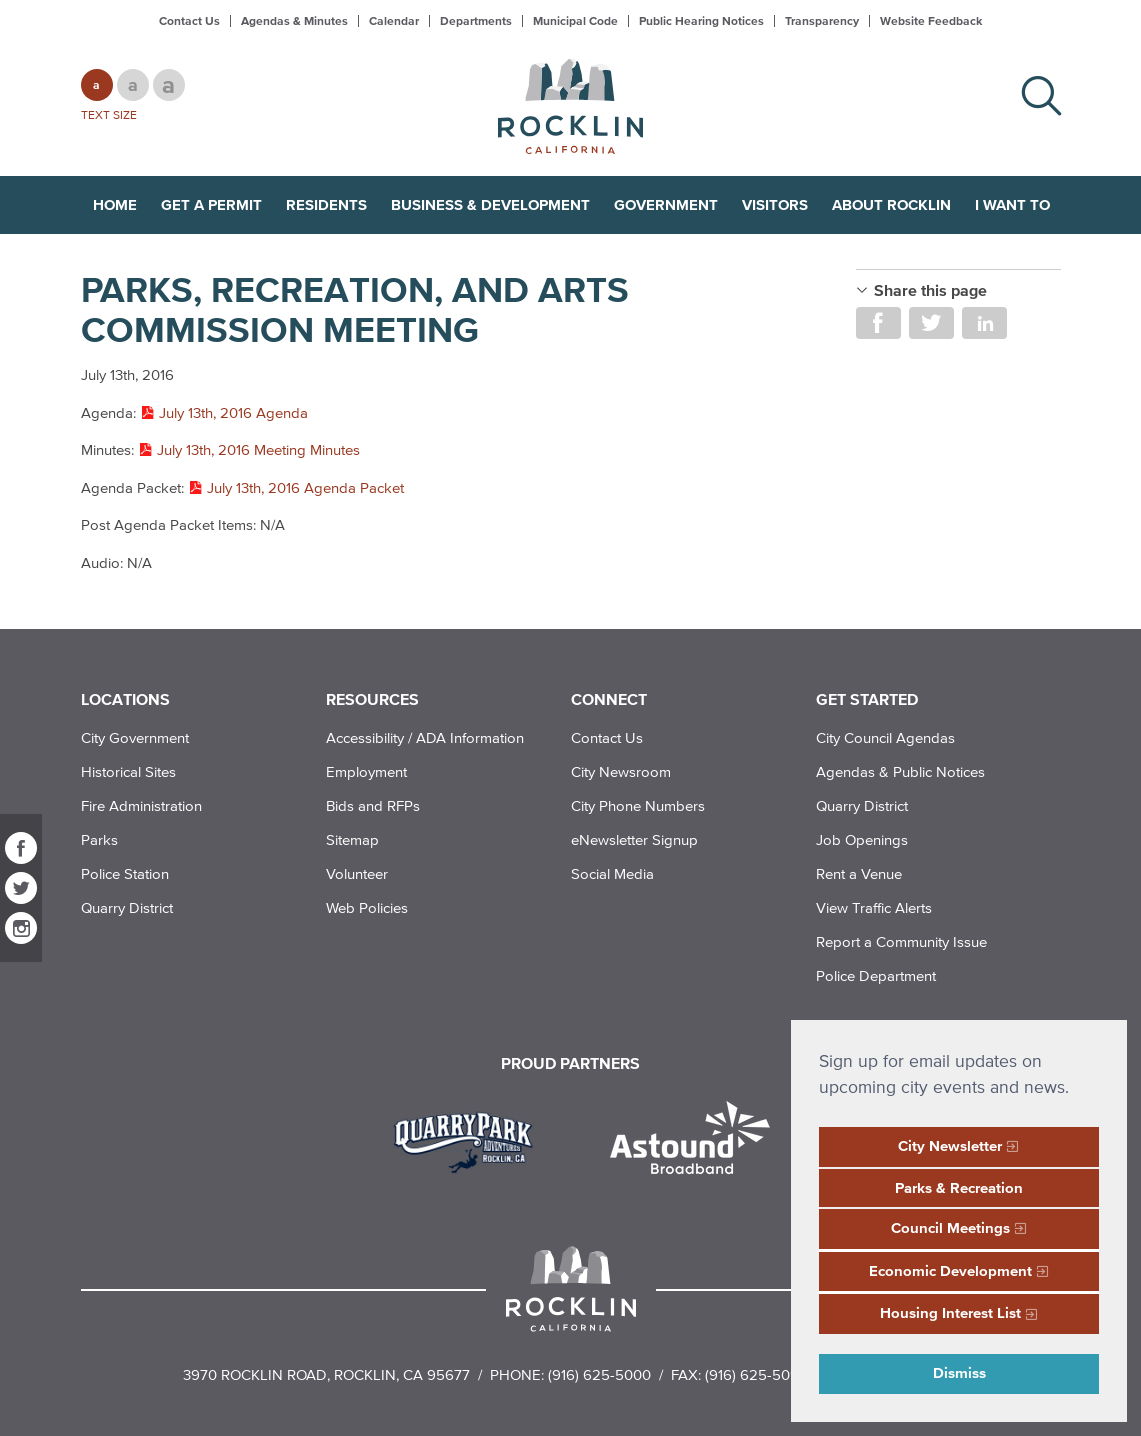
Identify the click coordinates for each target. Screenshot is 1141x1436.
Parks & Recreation (959, 1187)
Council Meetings (950, 1227)
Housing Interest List (950, 1312)
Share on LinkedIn (984, 323)
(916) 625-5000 (599, 1374)
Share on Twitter (931, 323)
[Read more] (470, 1140)
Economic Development (950, 1270)
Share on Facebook (878, 323)
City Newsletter (950, 1145)
